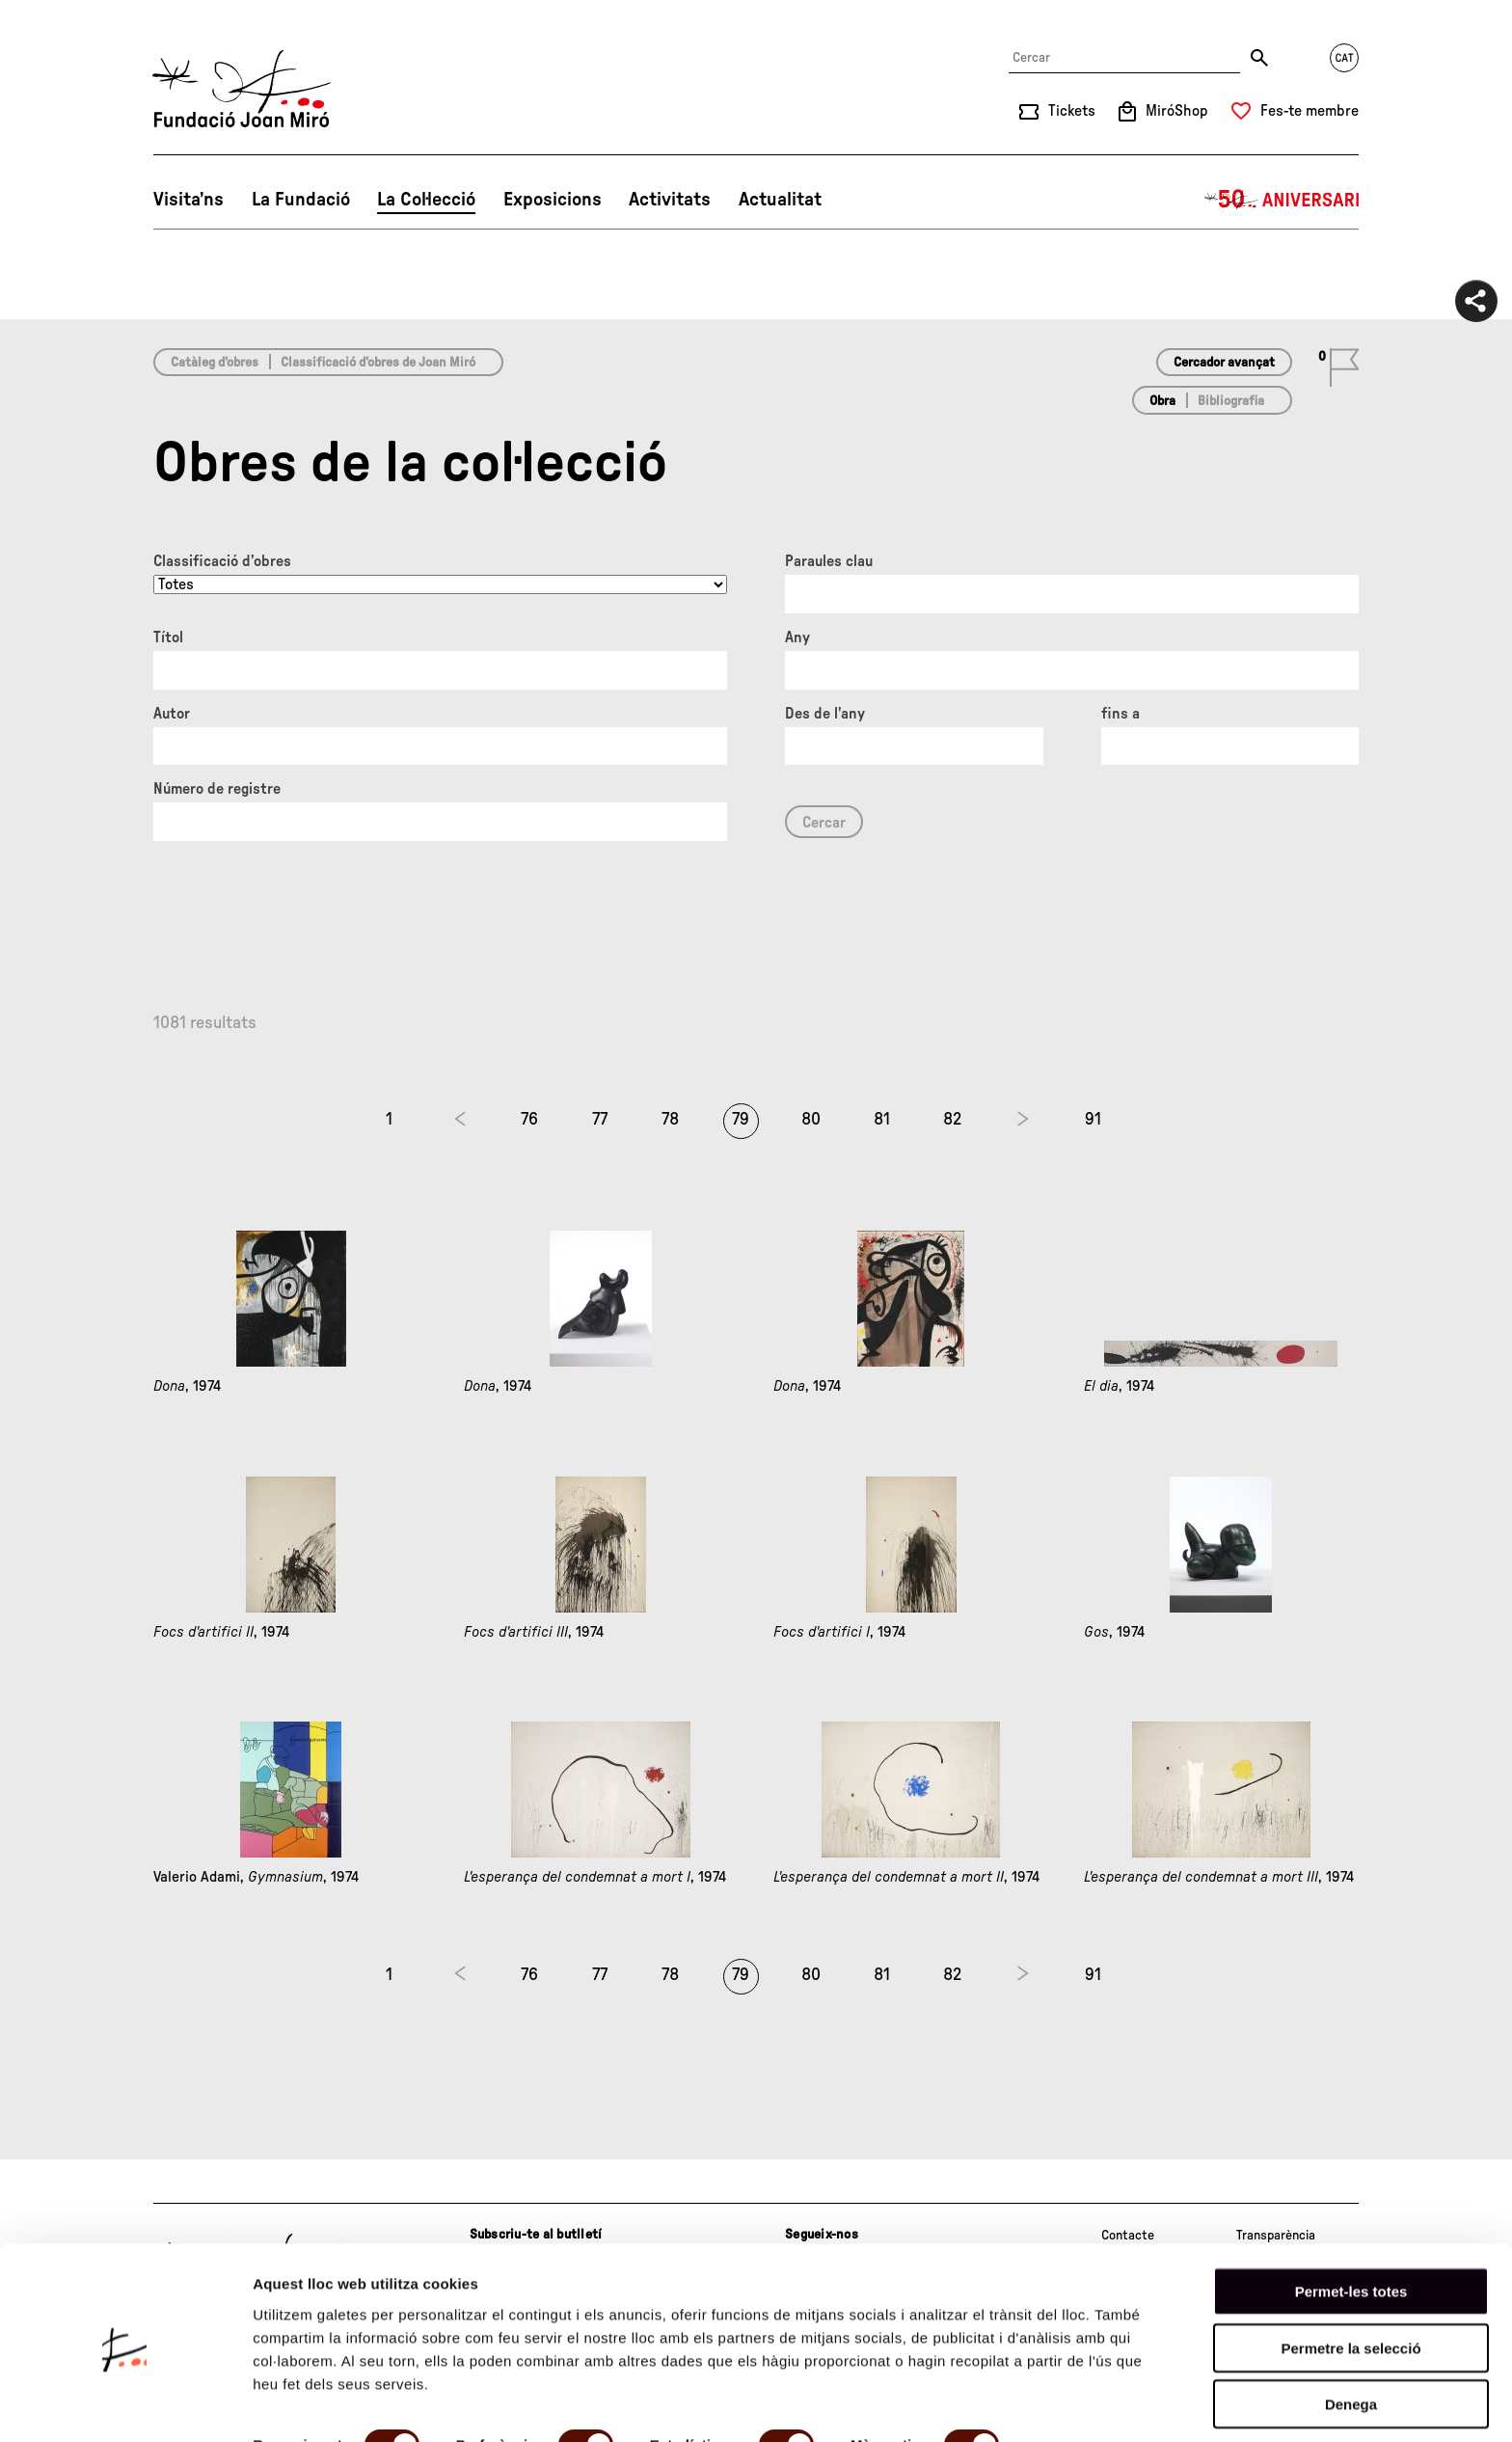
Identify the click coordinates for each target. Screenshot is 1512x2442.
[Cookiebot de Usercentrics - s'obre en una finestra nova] (124, 2404)
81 (882, 1119)
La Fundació (301, 199)
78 (670, 1119)
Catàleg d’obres (214, 362)
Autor (171, 713)
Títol (168, 637)
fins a (1120, 713)
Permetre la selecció (1350, 2277)
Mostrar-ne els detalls (328, 2404)
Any (797, 637)
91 (1093, 1119)
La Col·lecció (426, 199)
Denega (1351, 2333)
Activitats (670, 199)
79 (740, 1119)
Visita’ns (188, 199)
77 (600, 1119)
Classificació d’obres (222, 561)
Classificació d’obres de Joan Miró (378, 362)
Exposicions (552, 199)
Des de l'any (825, 713)
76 (529, 1119)
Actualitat (780, 199)
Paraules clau (829, 561)
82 (952, 1119)
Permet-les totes (1351, 2220)
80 (811, 1119)
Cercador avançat (1224, 362)
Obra (1162, 401)
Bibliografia (1231, 401)
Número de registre (217, 789)
